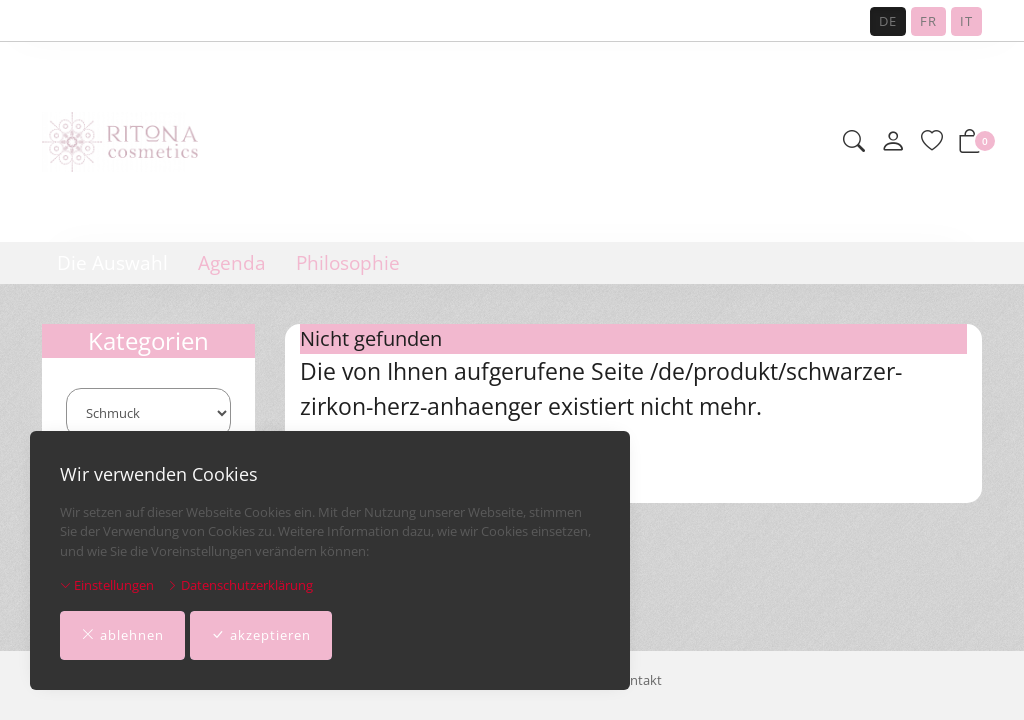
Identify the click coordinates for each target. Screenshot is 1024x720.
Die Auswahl (112, 263)
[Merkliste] (932, 142)
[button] (854, 142)
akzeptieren (261, 636)
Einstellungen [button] (107, 585)
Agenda (232, 263)
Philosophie (348, 263)
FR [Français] (928, 21)
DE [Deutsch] (888, 21)
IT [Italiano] (966, 21)
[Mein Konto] (893, 142)
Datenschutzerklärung (240, 585)
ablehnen (122, 636)
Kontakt (638, 680)
